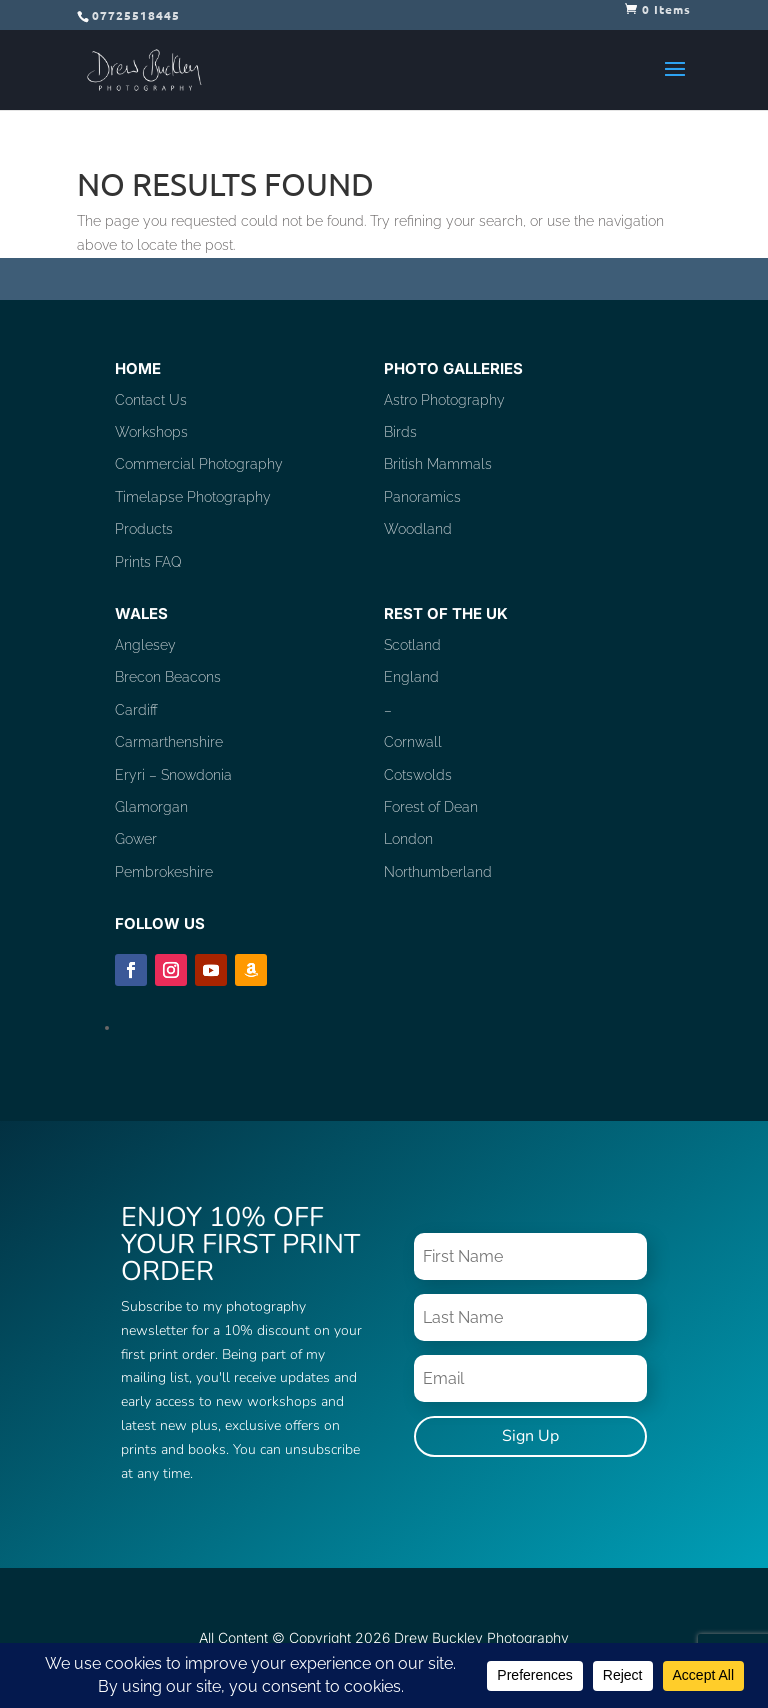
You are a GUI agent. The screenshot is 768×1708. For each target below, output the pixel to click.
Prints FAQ (148, 562)
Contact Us (151, 400)
